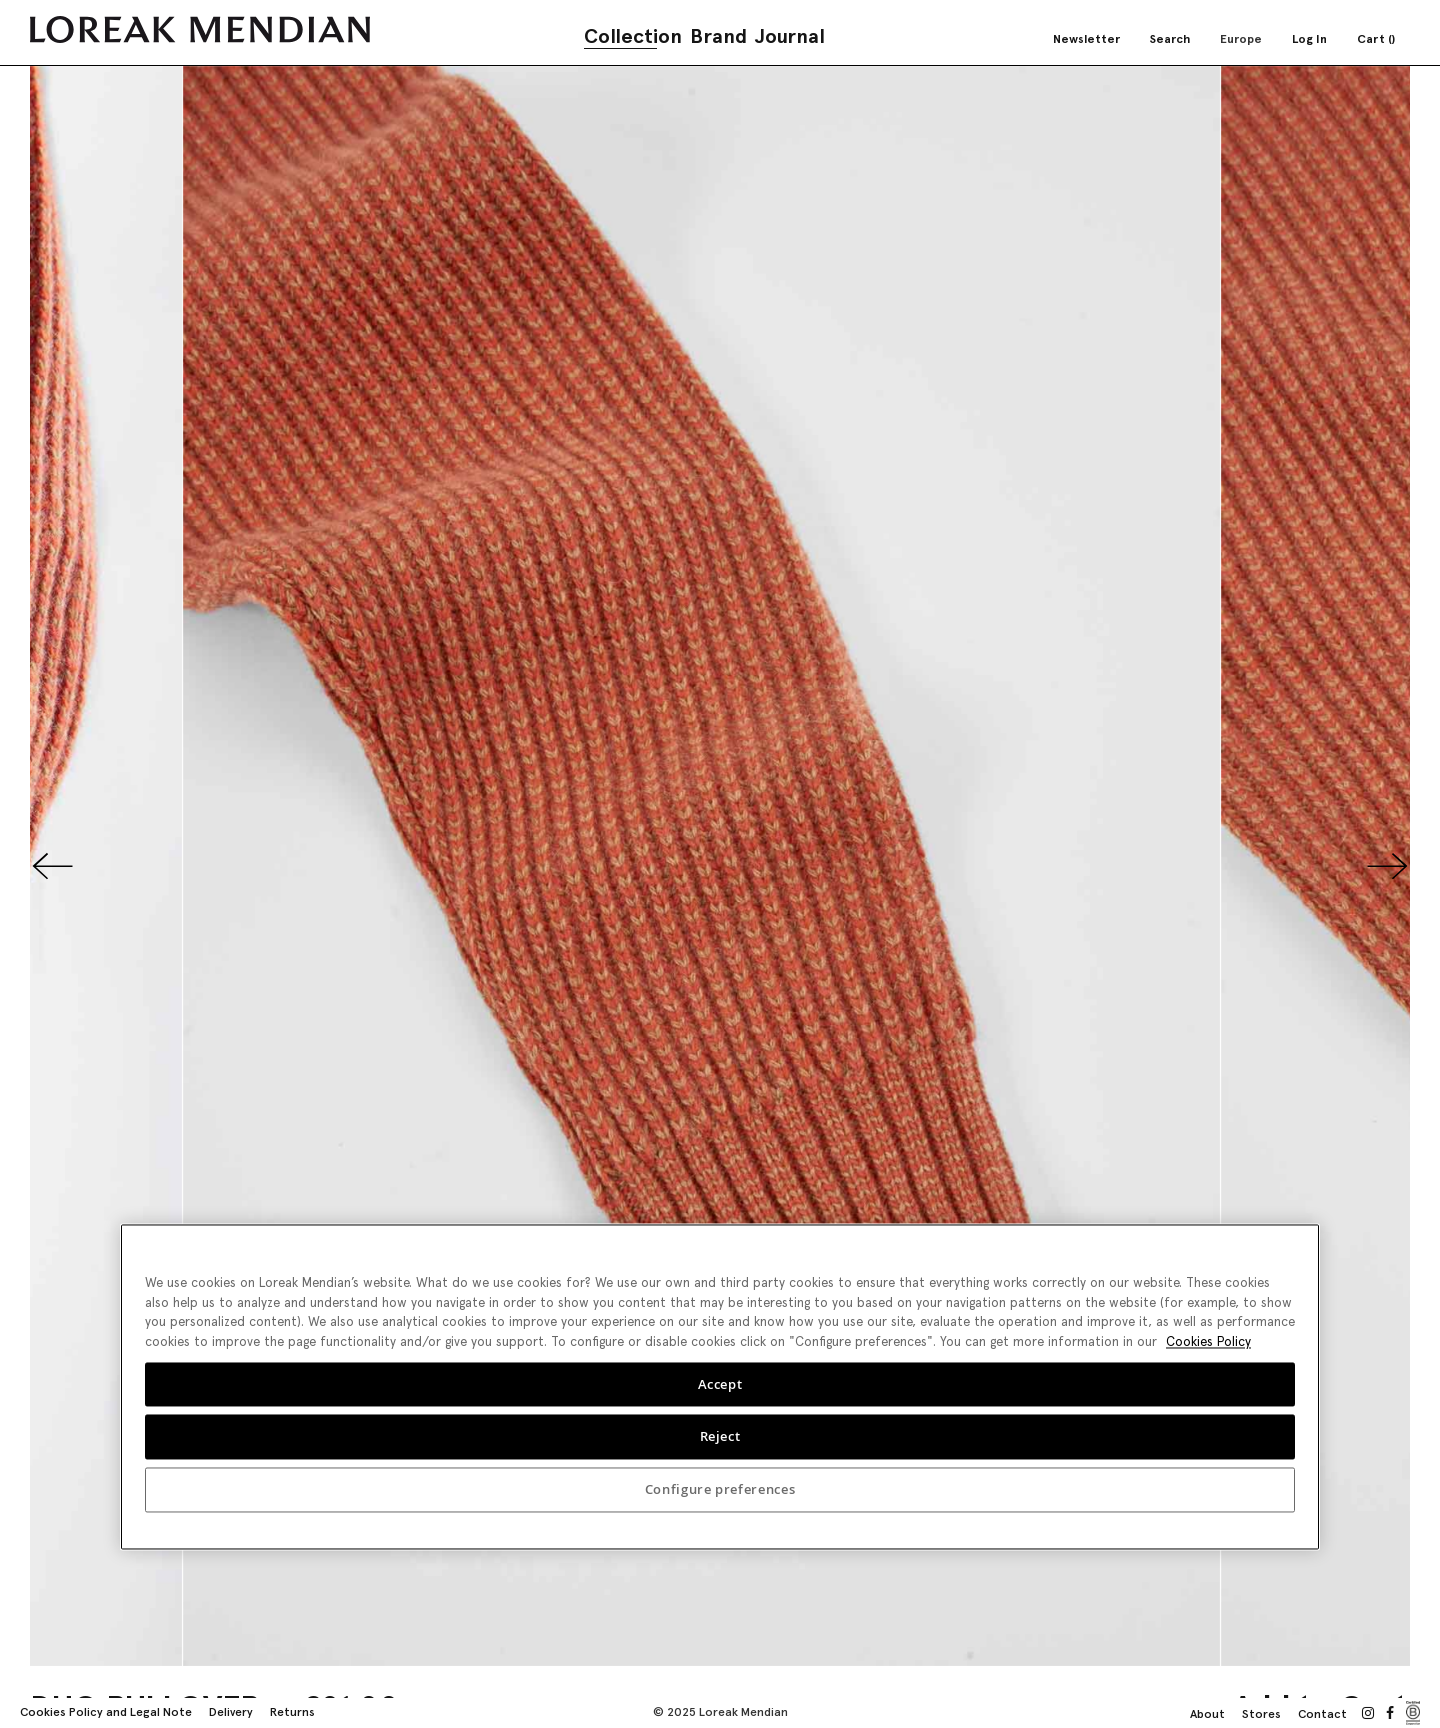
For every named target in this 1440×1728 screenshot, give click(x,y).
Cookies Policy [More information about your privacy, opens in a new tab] (1208, 1341)
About (1207, 1714)
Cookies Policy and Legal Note (106, 1712)
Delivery (231, 1712)
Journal (790, 36)
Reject (720, 1437)
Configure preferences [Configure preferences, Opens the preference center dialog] (720, 1490)
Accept (720, 1384)
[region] (720, 1386)
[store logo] (200, 29)
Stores (1261, 1714)
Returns (292, 1712)
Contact (1322, 1714)
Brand (718, 36)
